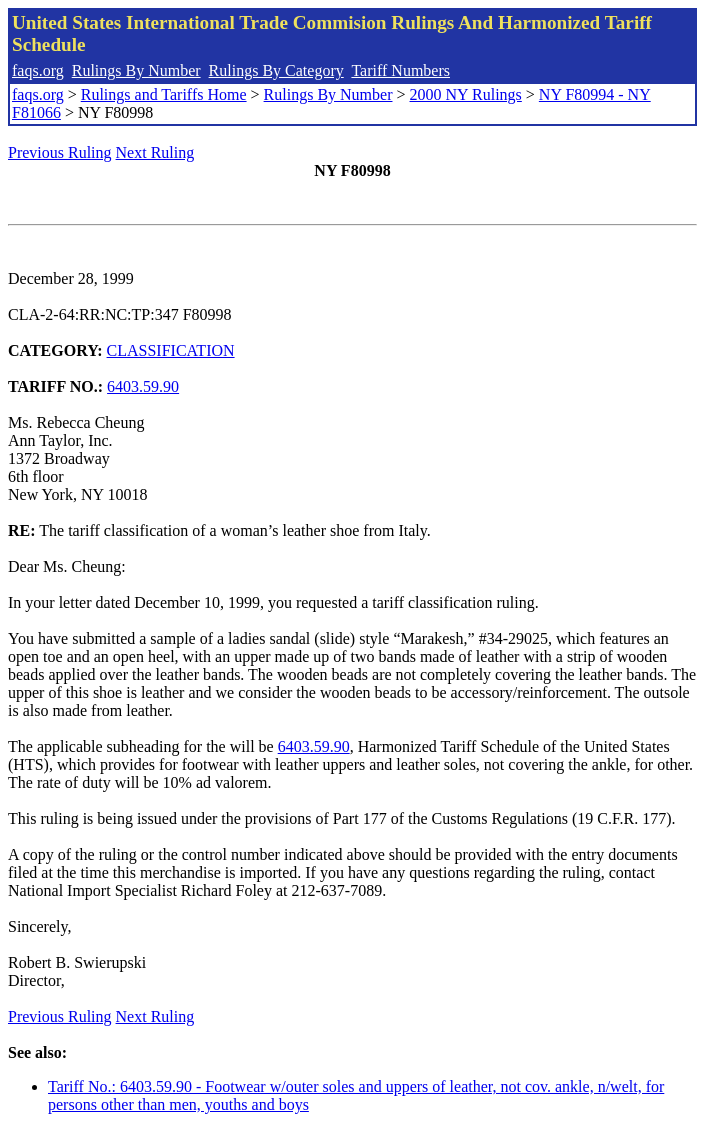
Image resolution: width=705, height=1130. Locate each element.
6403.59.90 (143, 386)
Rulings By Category (276, 70)
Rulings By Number (136, 70)
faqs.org (38, 70)
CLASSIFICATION (171, 350)
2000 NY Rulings (466, 94)
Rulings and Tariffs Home (164, 94)
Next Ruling (155, 152)
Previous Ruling (60, 152)
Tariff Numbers (400, 70)
